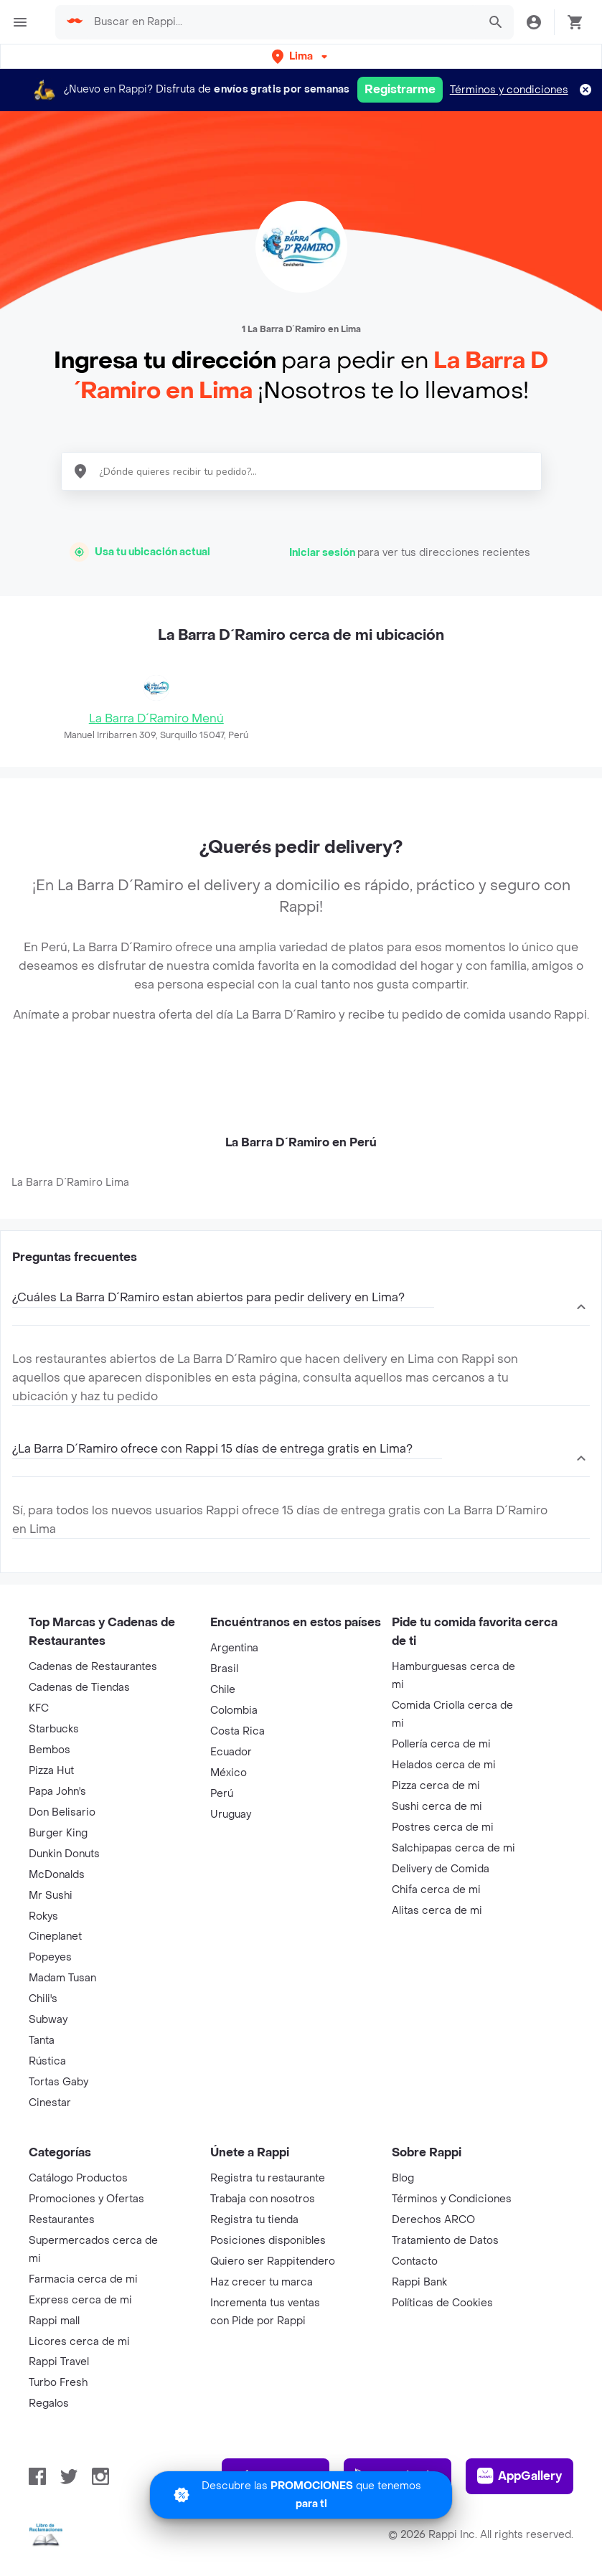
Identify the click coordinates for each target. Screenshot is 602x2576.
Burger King (58, 1833)
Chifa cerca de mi (436, 1890)
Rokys (43, 1916)
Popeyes (50, 1957)
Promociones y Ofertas (86, 2199)
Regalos (49, 2403)
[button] (301, 56)
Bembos (49, 1750)
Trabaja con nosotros (262, 2199)
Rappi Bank (419, 2282)
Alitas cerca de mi (437, 1910)
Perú (221, 1794)
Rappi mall (54, 2321)
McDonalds (57, 1875)
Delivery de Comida (440, 1869)
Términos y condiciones (509, 90)
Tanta (42, 2040)
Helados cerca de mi (444, 1765)
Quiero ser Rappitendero (272, 2261)
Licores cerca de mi (79, 2342)
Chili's (43, 1999)
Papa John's (57, 1791)
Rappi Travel (59, 2362)
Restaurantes (62, 2220)
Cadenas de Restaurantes (93, 1667)
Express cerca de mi (80, 2300)
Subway (48, 2020)
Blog (403, 2178)
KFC (39, 1708)
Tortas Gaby (58, 2082)
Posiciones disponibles (268, 2240)
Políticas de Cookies (442, 2303)
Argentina (234, 1648)
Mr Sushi (50, 1895)
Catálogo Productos (78, 2178)
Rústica (47, 2061)
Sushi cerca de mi (437, 1806)
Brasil (224, 1669)
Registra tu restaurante (267, 2178)
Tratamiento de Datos (445, 2240)
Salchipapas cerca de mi (453, 1848)
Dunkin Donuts (64, 1854)
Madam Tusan (62, 1978)
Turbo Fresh (58, 2382)
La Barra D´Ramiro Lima (70, 1182)
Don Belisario (62, 1812)
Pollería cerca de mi (441, 1744)
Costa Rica (237, 1731)
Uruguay (230, 1814)
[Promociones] (301, 2495)
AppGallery (519, 2476)
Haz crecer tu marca (261, 2282)
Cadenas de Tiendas (79, 1687)
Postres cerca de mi (443, 1827)
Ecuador (231, 1752)
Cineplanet (55, 1936)
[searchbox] (281, 22)
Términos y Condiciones (452, 2199)
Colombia (234, 1710)
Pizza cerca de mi (436, 1786)
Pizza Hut (51, 1771)
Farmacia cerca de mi (83, 2279)
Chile (222, 1690)
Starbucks (54, 1729)
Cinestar (50, 2103)
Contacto (415, 2261)
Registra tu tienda (254, 2220)
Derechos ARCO (433, 2220)
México (228, 1773)
